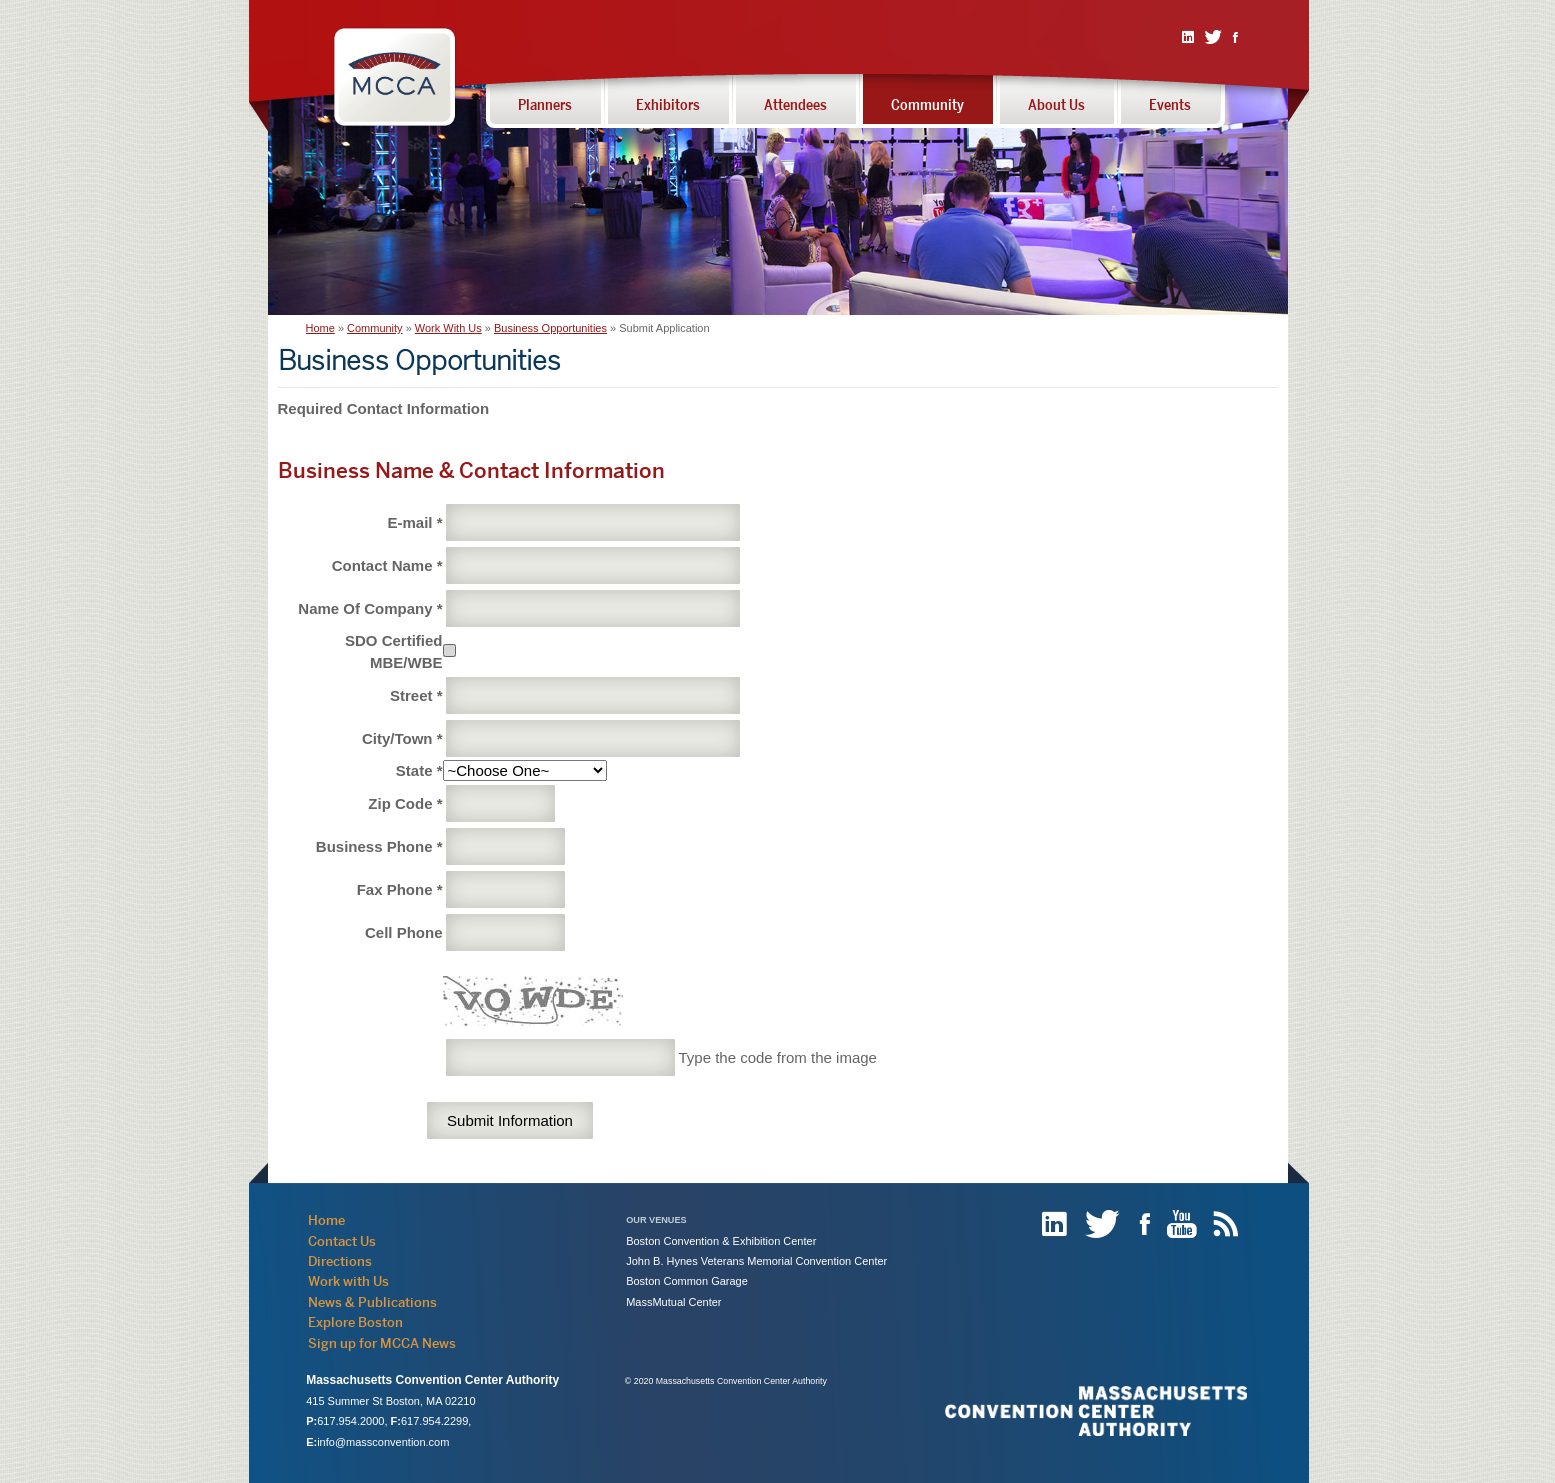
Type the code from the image (777, 1057)
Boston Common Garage (687, 1281)
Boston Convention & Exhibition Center (721, 1241)
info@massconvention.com (383, 1442)
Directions (340, 1261)
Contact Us (342, 1241)
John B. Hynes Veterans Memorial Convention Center (756, 1261)
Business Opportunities (550, 328)
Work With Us (448, 328)
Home (320, 328)
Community (375, 328)
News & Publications (372, 1302)
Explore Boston (355, 1322)
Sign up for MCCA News (382, 1343)
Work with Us (348, 1281)
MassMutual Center (673, 1302)
